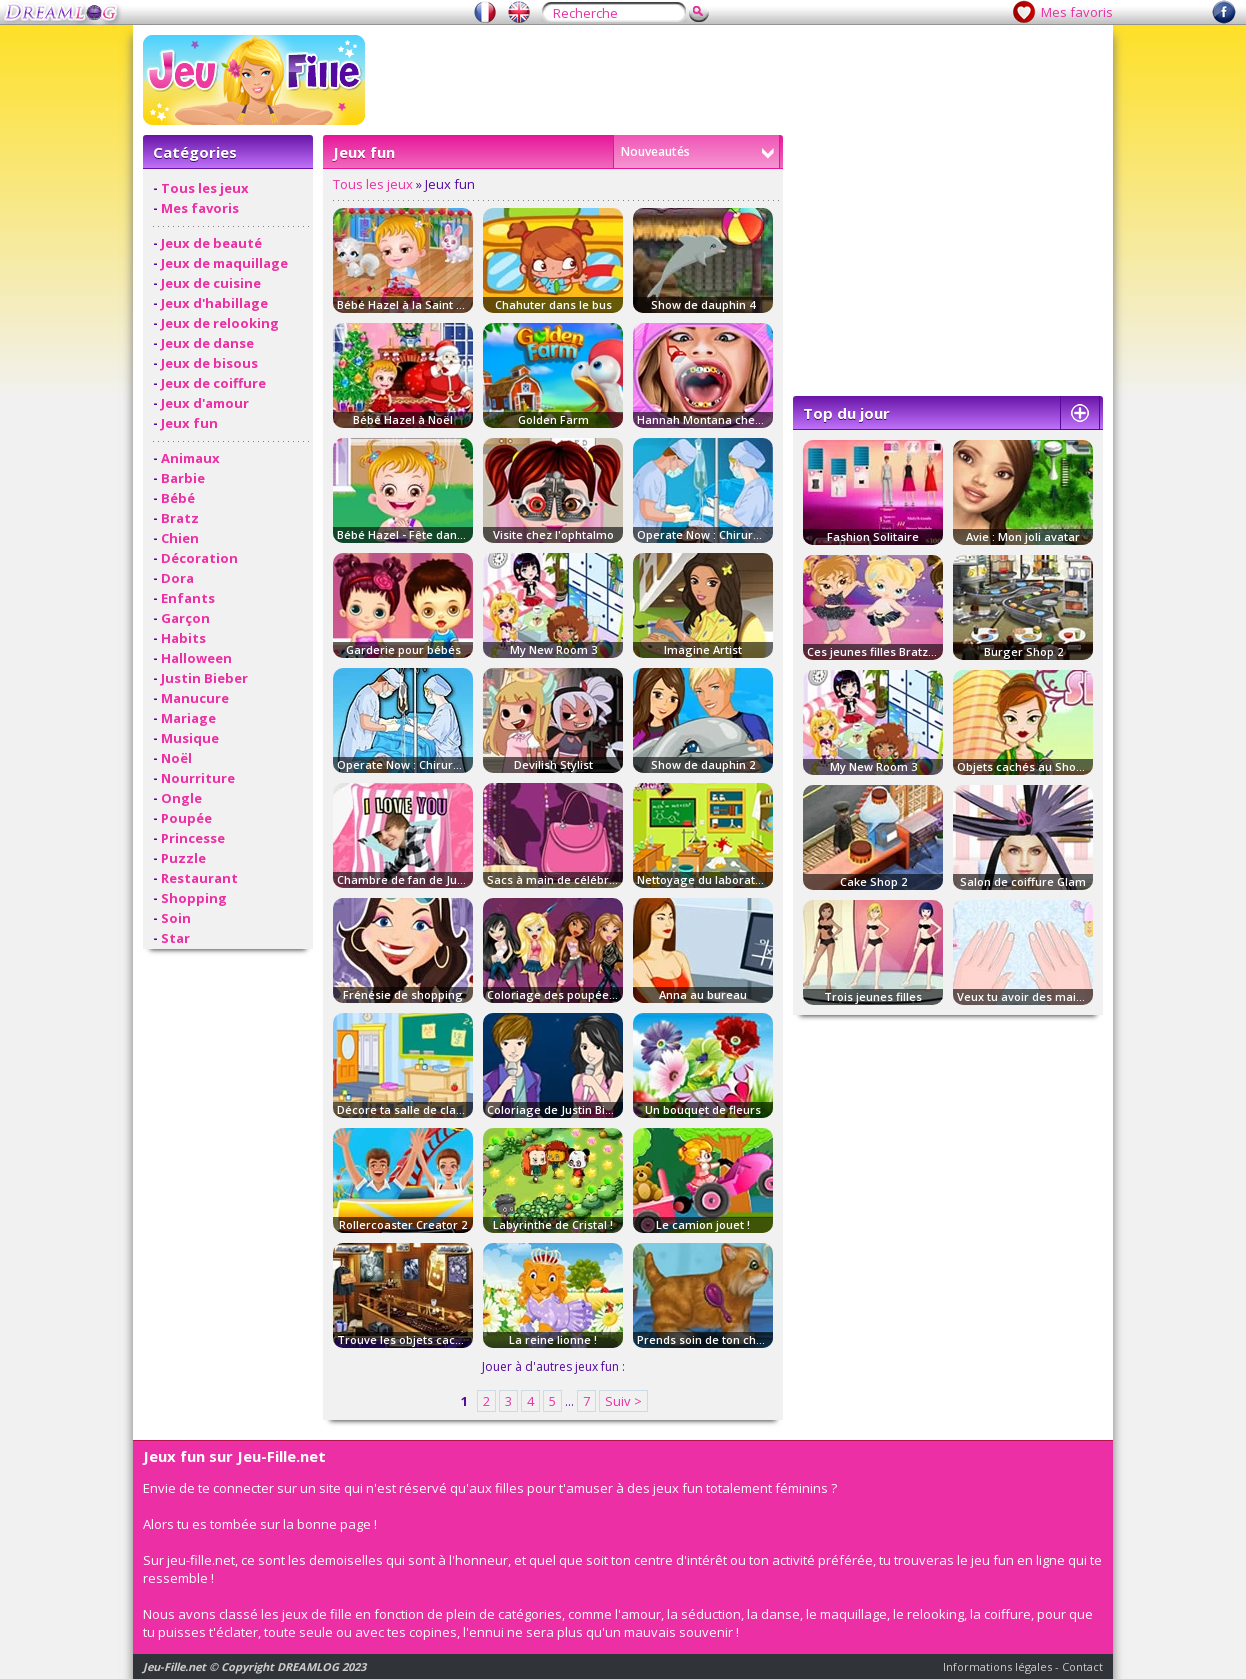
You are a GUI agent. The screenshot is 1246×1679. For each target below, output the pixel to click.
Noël (176, 758)
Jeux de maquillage (224, 263)
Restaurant (199, 878)
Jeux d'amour (205, 403)
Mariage (188, 718)
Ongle (181, 798)
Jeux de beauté (211, 243)
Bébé (178, 498)
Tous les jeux (205, 188)
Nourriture (198, 778)
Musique (190, 738)
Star (175, 938)
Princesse (193, 838)
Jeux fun (189, 423)
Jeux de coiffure (213, 383)
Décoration (199, 558)
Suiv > (623, 1401)
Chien (180, 538)
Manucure (195, 698)
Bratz (180, 518)
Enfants (188, 598)
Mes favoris (1077, 12)
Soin (176, 918)
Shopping (194, 898)
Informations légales (997, 1666)
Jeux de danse (207, 343)
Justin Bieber (204, 678)
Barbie (183, 478)
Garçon (185, 618)
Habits (183, 638)
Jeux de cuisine (211, 283)
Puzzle (183, 858)
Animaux (190, 458)
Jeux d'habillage (214, 303)
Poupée (186, 818)
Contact (1082, 1666)
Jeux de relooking (220, 323)
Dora (177, 578)
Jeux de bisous (209, 363)
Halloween (196, 658)
